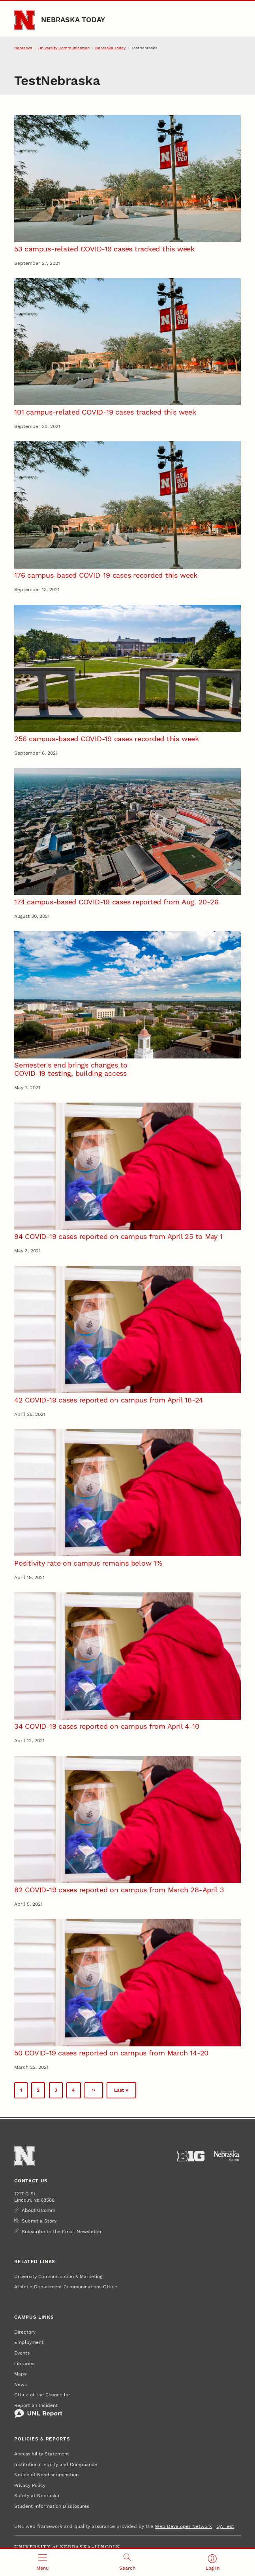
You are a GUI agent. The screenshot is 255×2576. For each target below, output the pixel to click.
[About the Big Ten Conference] (191, 2156)
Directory (25, 2332)
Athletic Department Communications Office (65, 2287)
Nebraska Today (73, 19)
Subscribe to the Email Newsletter (62, 2231)
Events (22, 2353)
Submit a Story (39, 2221)
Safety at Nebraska (36, 2495)
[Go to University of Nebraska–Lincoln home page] (24, 20)
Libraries (24, 2363)
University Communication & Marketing (58, 2276)
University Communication (64, 47)
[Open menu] (42, 2562)
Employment (28, 2342)
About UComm (38, 2210)
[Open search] (127, 2562)
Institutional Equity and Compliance (55, 2464)
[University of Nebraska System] (227, 2156)
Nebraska (23, 47)
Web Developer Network (183, 2526)
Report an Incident (38, 2410)
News (20, 2384)
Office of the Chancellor (42, 2394)
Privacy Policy (29, 2485)
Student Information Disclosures (51, 2506)
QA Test (225, 2526)
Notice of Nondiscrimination (46, 2474)
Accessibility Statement (41, 2454)
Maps (20, 2374)
